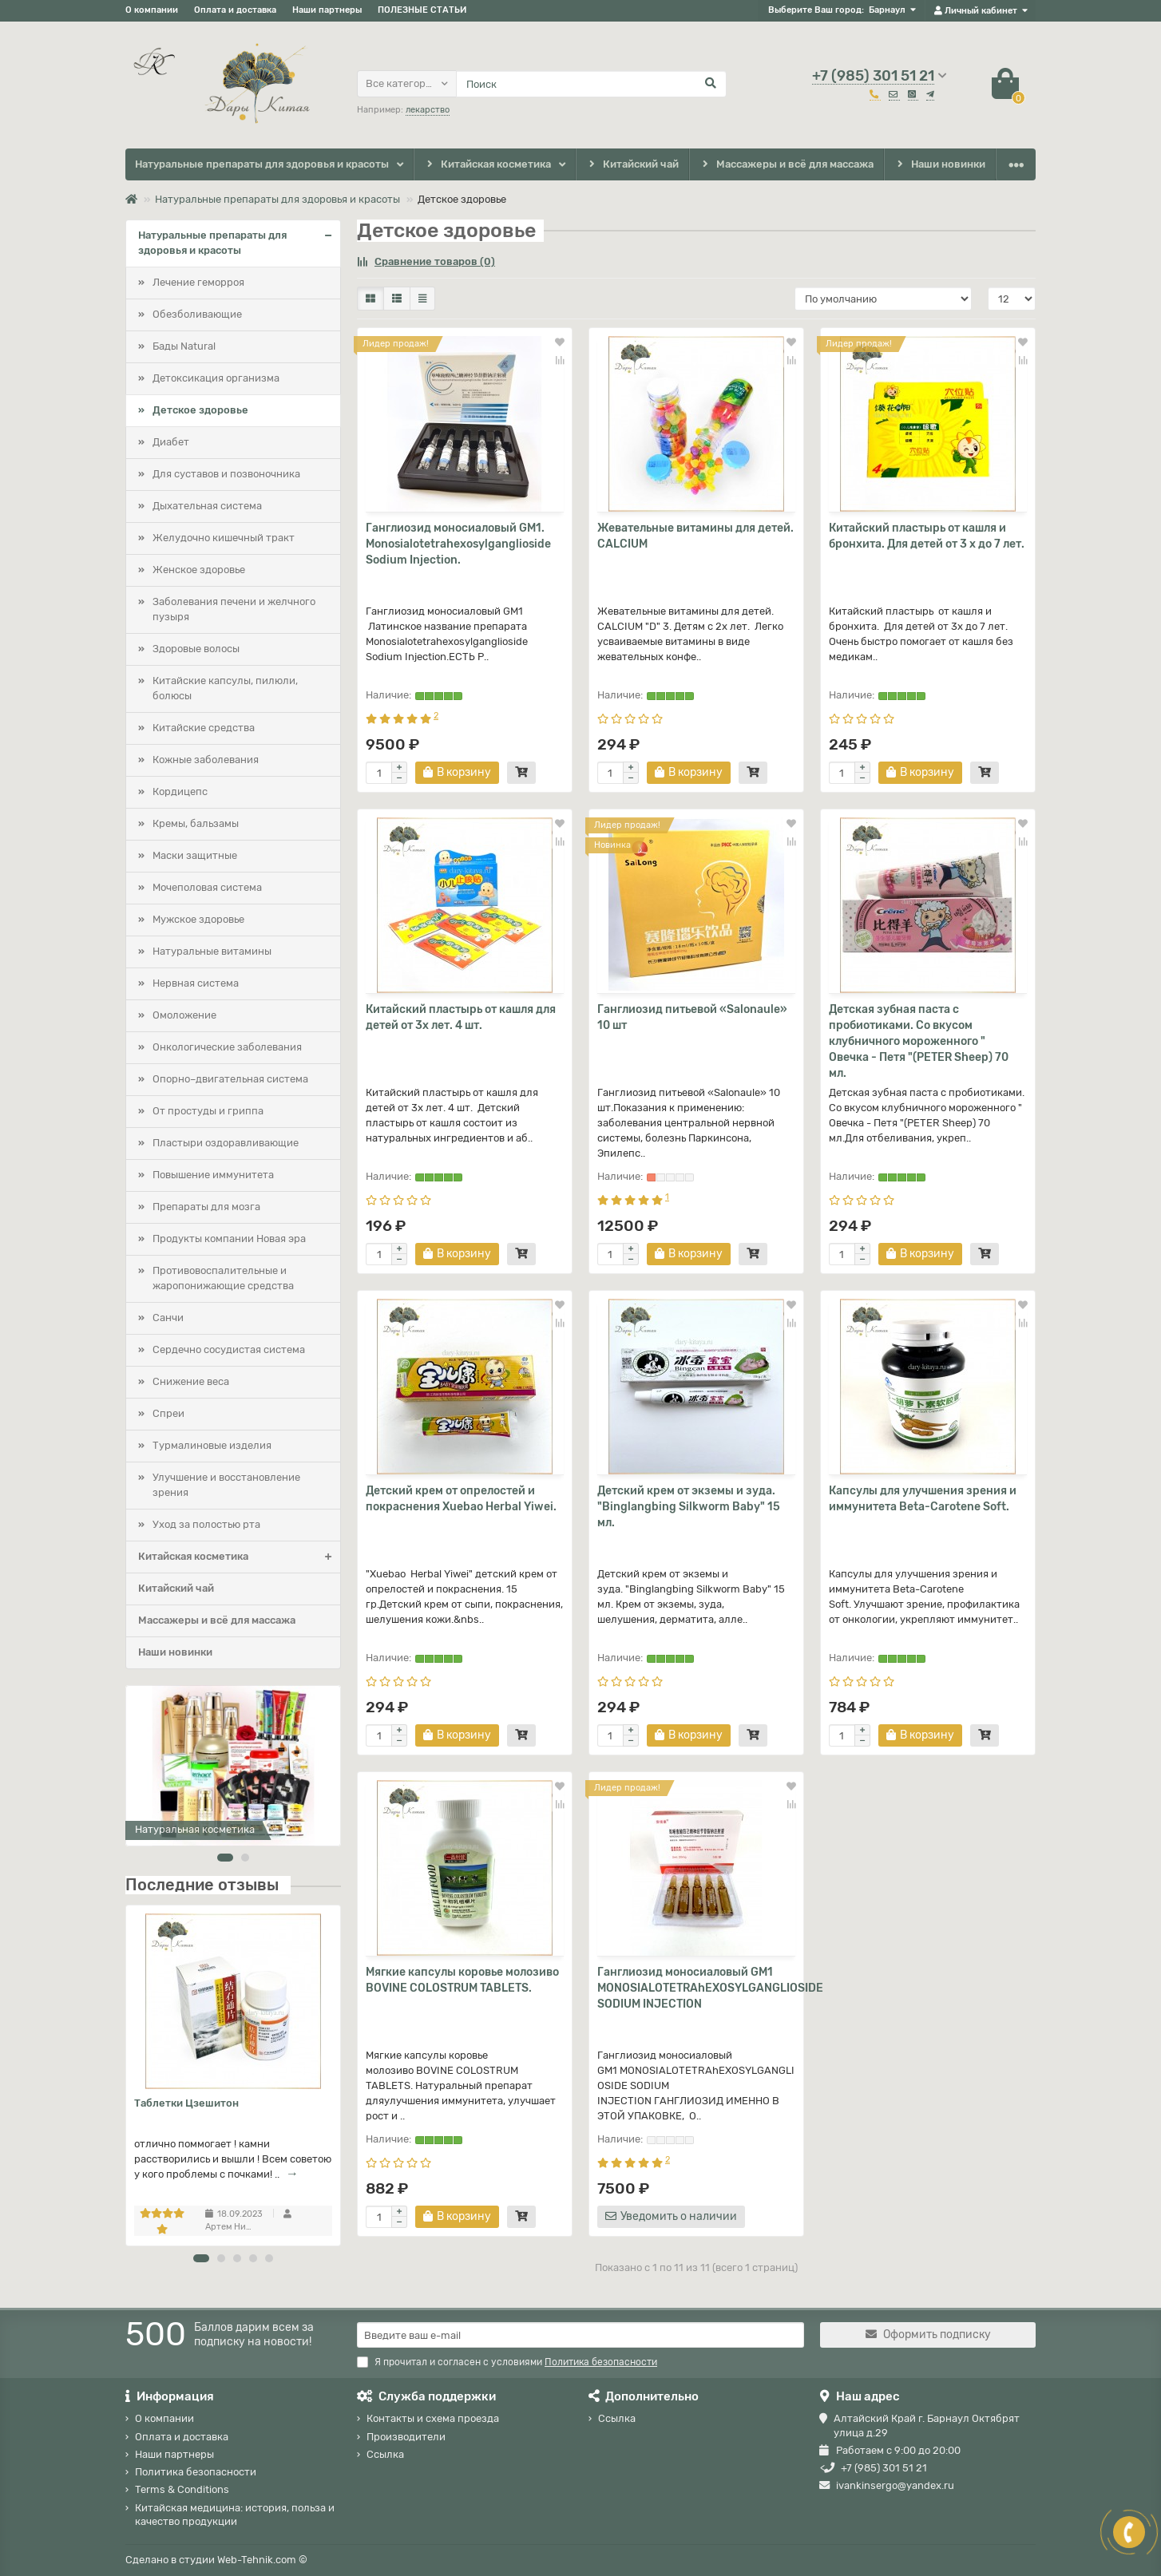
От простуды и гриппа (208, 1111)
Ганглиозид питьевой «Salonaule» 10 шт (692, 1017)
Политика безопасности (195, 2472)
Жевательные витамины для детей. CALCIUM (695, 536)
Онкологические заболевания (227, 1047)
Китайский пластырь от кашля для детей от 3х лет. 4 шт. (461, 1017)
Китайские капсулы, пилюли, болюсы (225, 688)
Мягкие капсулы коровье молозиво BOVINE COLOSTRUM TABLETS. (462, 1980)
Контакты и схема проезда (433, 2418)
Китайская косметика (487, 164)
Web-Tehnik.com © (262, 2560)
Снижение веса (191, 1381)
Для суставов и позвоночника (226, 474)
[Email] (580, 2335)
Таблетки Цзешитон (186, 2103)
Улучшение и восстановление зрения (226, 1484)
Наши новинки (940, 164)
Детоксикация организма (216, 378)
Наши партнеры (327, 10)
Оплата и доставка (235, 10)
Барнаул (887, 10)
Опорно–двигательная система (230, 1079)
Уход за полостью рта (206, 1524)
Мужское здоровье (198, 919)
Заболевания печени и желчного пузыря (234, 609)
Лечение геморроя (198, 282)
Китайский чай (632, 164)
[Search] (591, 83)
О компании (151, 10)
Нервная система (196, 983)
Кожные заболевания (206, 760)
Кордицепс (180, 791)
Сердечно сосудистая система (229, 1349)
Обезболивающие (197, 314)
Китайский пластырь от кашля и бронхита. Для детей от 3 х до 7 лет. (926, 536)
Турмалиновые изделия (212, 1445)
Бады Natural (184, 346)
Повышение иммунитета (213, 1175)
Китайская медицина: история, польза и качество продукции (235, 2514)
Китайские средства (204, 728)
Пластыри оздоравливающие (226, 1143)
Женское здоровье (199, 570)
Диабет (171, 442)
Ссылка (385, 2454)
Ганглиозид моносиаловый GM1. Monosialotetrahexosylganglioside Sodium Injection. (458, 544)
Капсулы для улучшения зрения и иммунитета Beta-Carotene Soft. (922, 1499)
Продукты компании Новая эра (229, 1238)
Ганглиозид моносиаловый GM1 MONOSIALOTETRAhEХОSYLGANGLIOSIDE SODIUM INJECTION (696, 1988)
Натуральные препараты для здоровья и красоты (262, 164)
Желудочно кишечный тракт (224, 538)
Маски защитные (195, 855)
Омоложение (184, 1015)
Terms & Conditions (182, 2489)
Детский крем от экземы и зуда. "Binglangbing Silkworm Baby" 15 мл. (688, 1506)
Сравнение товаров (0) (426, 261)
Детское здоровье (200, 410)
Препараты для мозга (206, 1207)
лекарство (428, 110)
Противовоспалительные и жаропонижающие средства (223, 1278)
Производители (406, 2437)
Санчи (168, 1318)
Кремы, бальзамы (196, 823)
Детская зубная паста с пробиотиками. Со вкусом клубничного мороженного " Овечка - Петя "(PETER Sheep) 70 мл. (918, 1041)
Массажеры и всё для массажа (786, 164)
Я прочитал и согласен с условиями (507, 2362)
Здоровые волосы (196, 649)
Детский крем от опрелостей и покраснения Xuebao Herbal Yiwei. (461, 1499)
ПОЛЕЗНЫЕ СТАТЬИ (422, 10)
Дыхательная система (207, 506)
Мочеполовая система (207, 887)
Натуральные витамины (212, 951)
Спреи (168, 1413)
